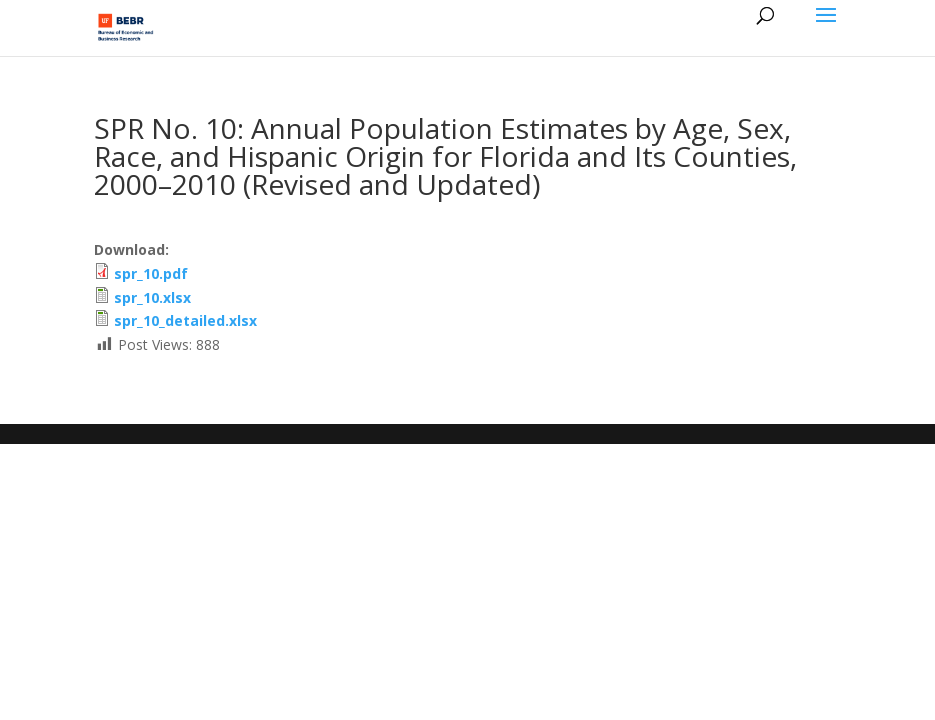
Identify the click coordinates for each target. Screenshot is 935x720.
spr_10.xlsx (152, 297)
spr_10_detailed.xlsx (185, 320)
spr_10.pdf (151, 273)
